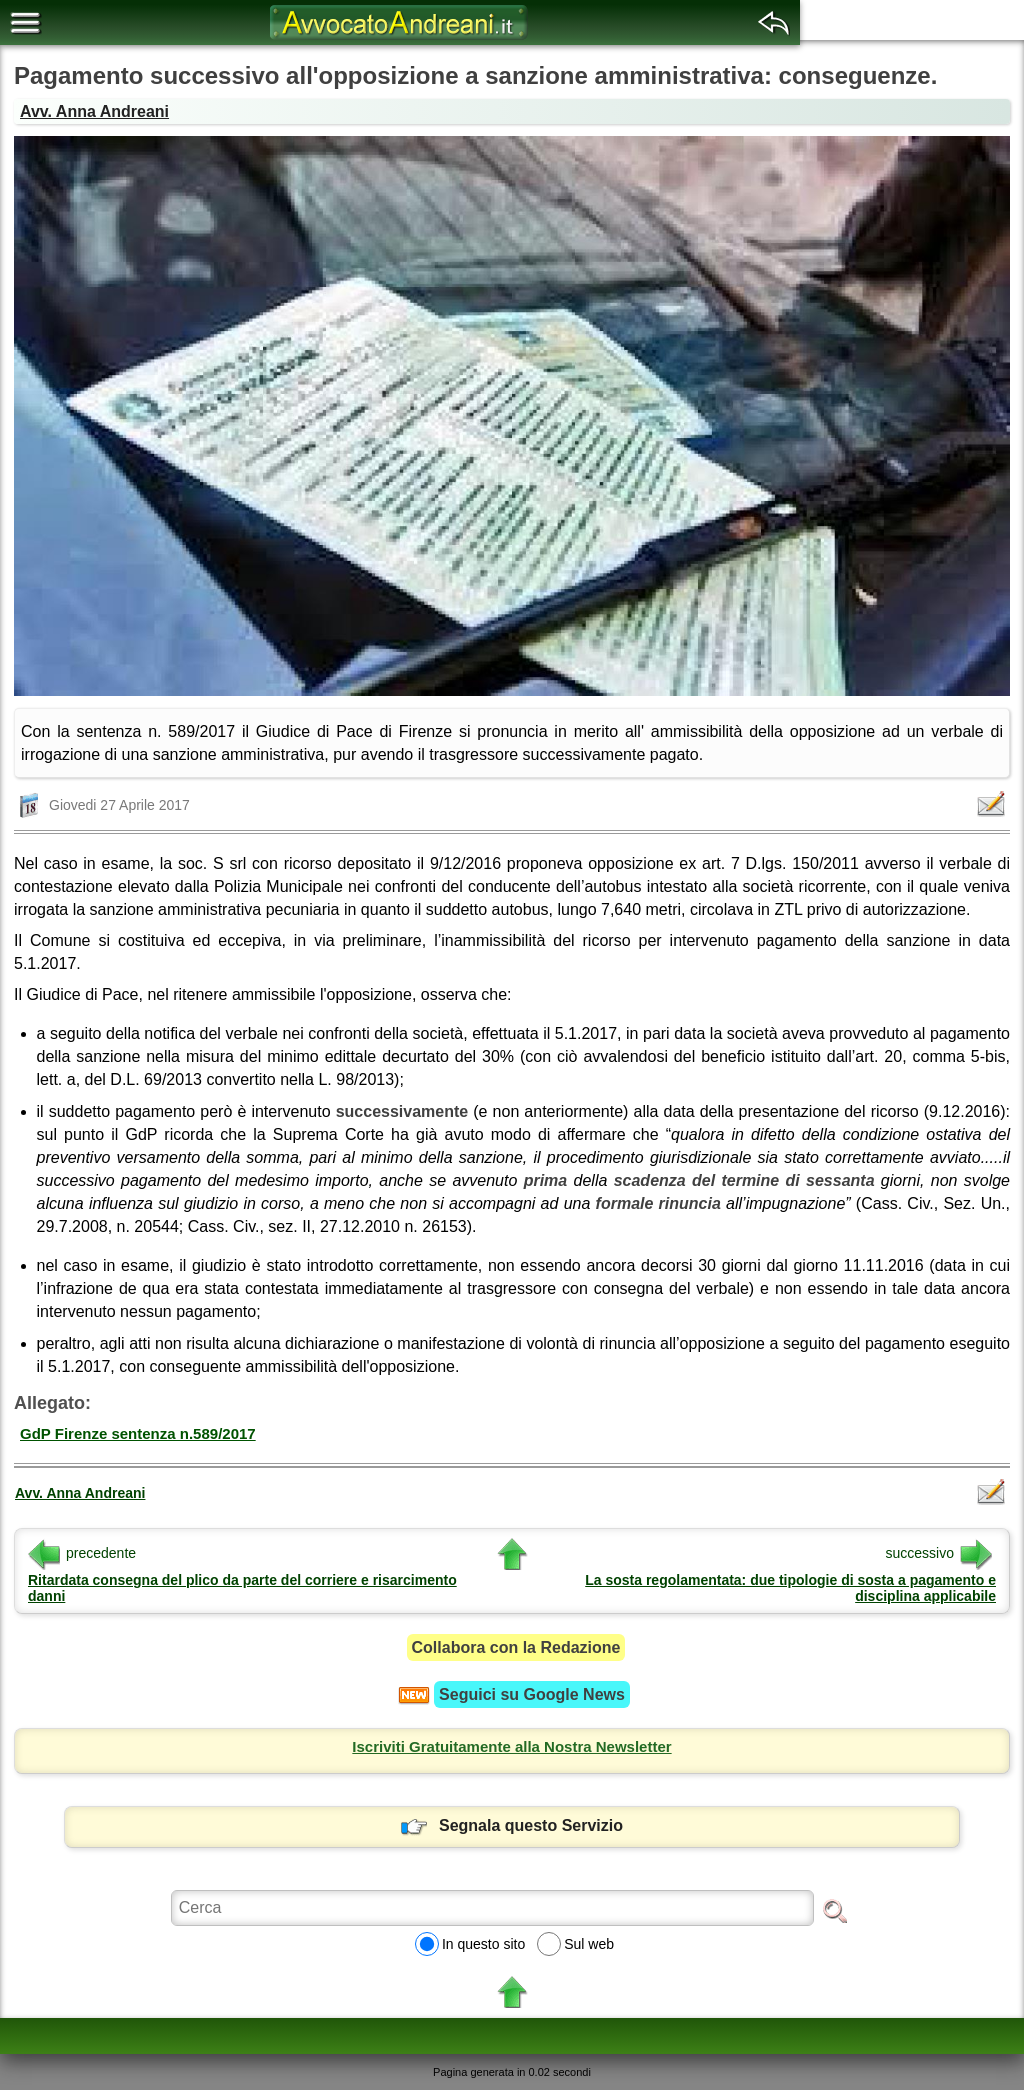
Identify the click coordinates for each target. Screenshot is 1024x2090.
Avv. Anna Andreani (94, 111)
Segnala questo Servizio (512, 1825)
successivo (939, 1553)
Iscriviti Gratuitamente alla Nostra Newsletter (511, 1746)
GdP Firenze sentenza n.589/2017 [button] (138, 1433)
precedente (82, 1553)
